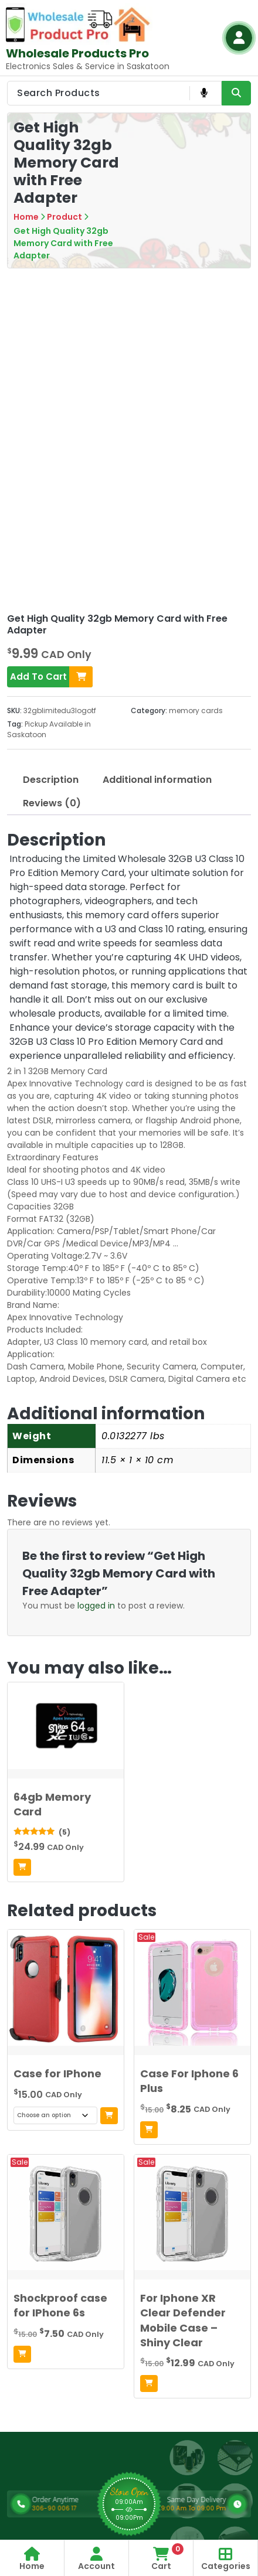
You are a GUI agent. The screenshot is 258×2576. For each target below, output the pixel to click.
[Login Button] (239, 38)
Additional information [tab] (157, 779)
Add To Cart (51, 676)
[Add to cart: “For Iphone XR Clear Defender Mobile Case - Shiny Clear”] (149, 2383)
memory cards (196, 710)
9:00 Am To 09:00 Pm (158, 2508)
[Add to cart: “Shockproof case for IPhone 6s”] (22, 2354)
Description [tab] (51, 779)
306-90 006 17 (82, 2508)
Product (64, 217)
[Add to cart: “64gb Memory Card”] (22, 1867)
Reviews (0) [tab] (52, 803)
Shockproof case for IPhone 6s (60, 2305)
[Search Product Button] (236, 93)
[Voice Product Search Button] (203, 93)
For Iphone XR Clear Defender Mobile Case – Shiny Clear (183, 2320)
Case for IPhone (57, 2073)
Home (26, 217)
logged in (96, 1605)
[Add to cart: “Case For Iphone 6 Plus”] (149, 2129)
